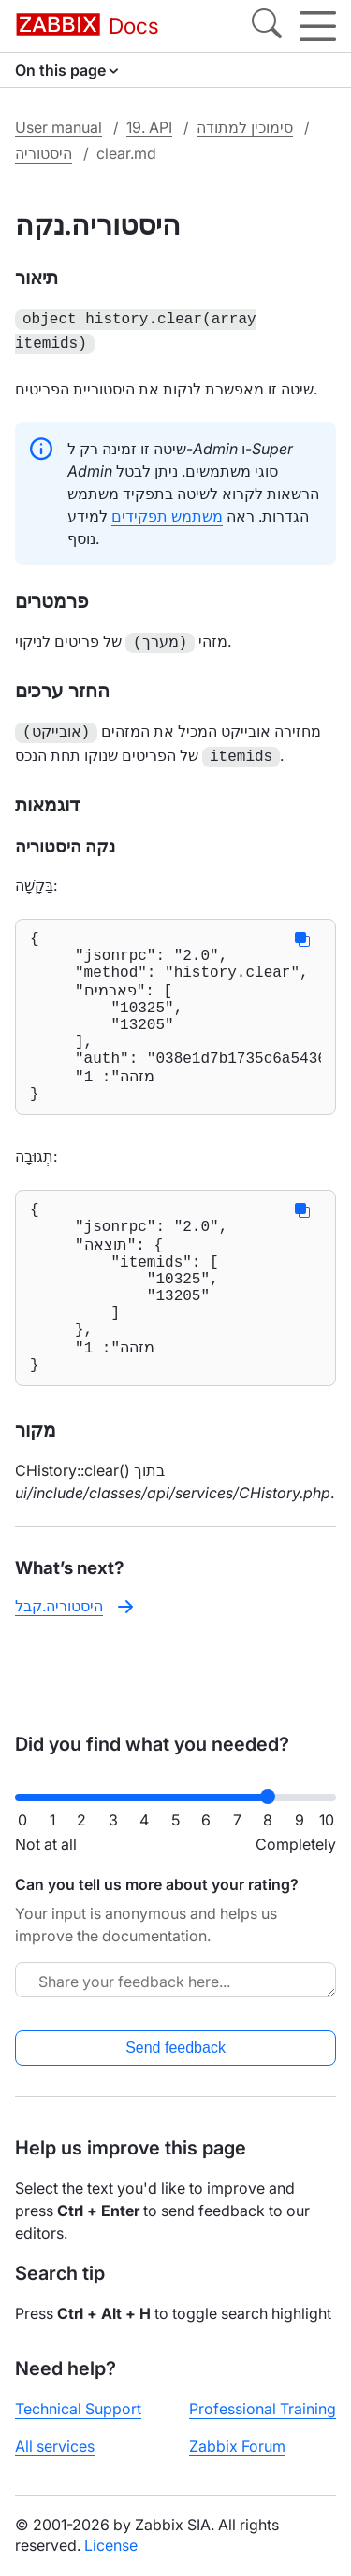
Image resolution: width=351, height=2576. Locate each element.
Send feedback (175, 2062)
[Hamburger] (318, 26)
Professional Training (262, 2423)
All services (55, 2461)
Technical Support (78, 2423)
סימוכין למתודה (245, 127)
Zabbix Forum (237, 2461)
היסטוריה (43, 153)
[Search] (267, 26)
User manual (58, 127)
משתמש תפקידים (167, 512)
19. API (149, 127)
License (111, 2560)
